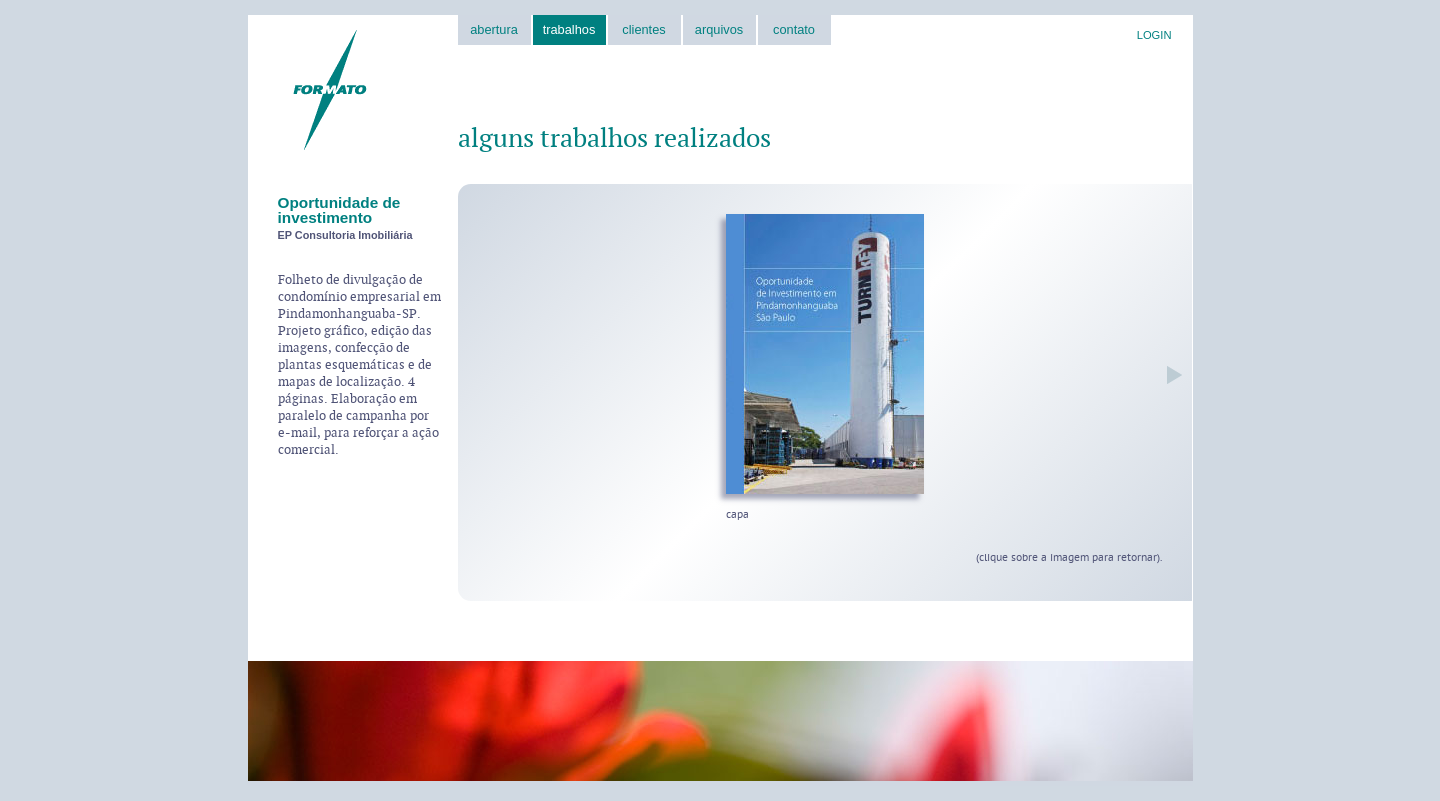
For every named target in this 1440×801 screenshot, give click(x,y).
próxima (1169, 374)
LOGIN (1154, 35)
